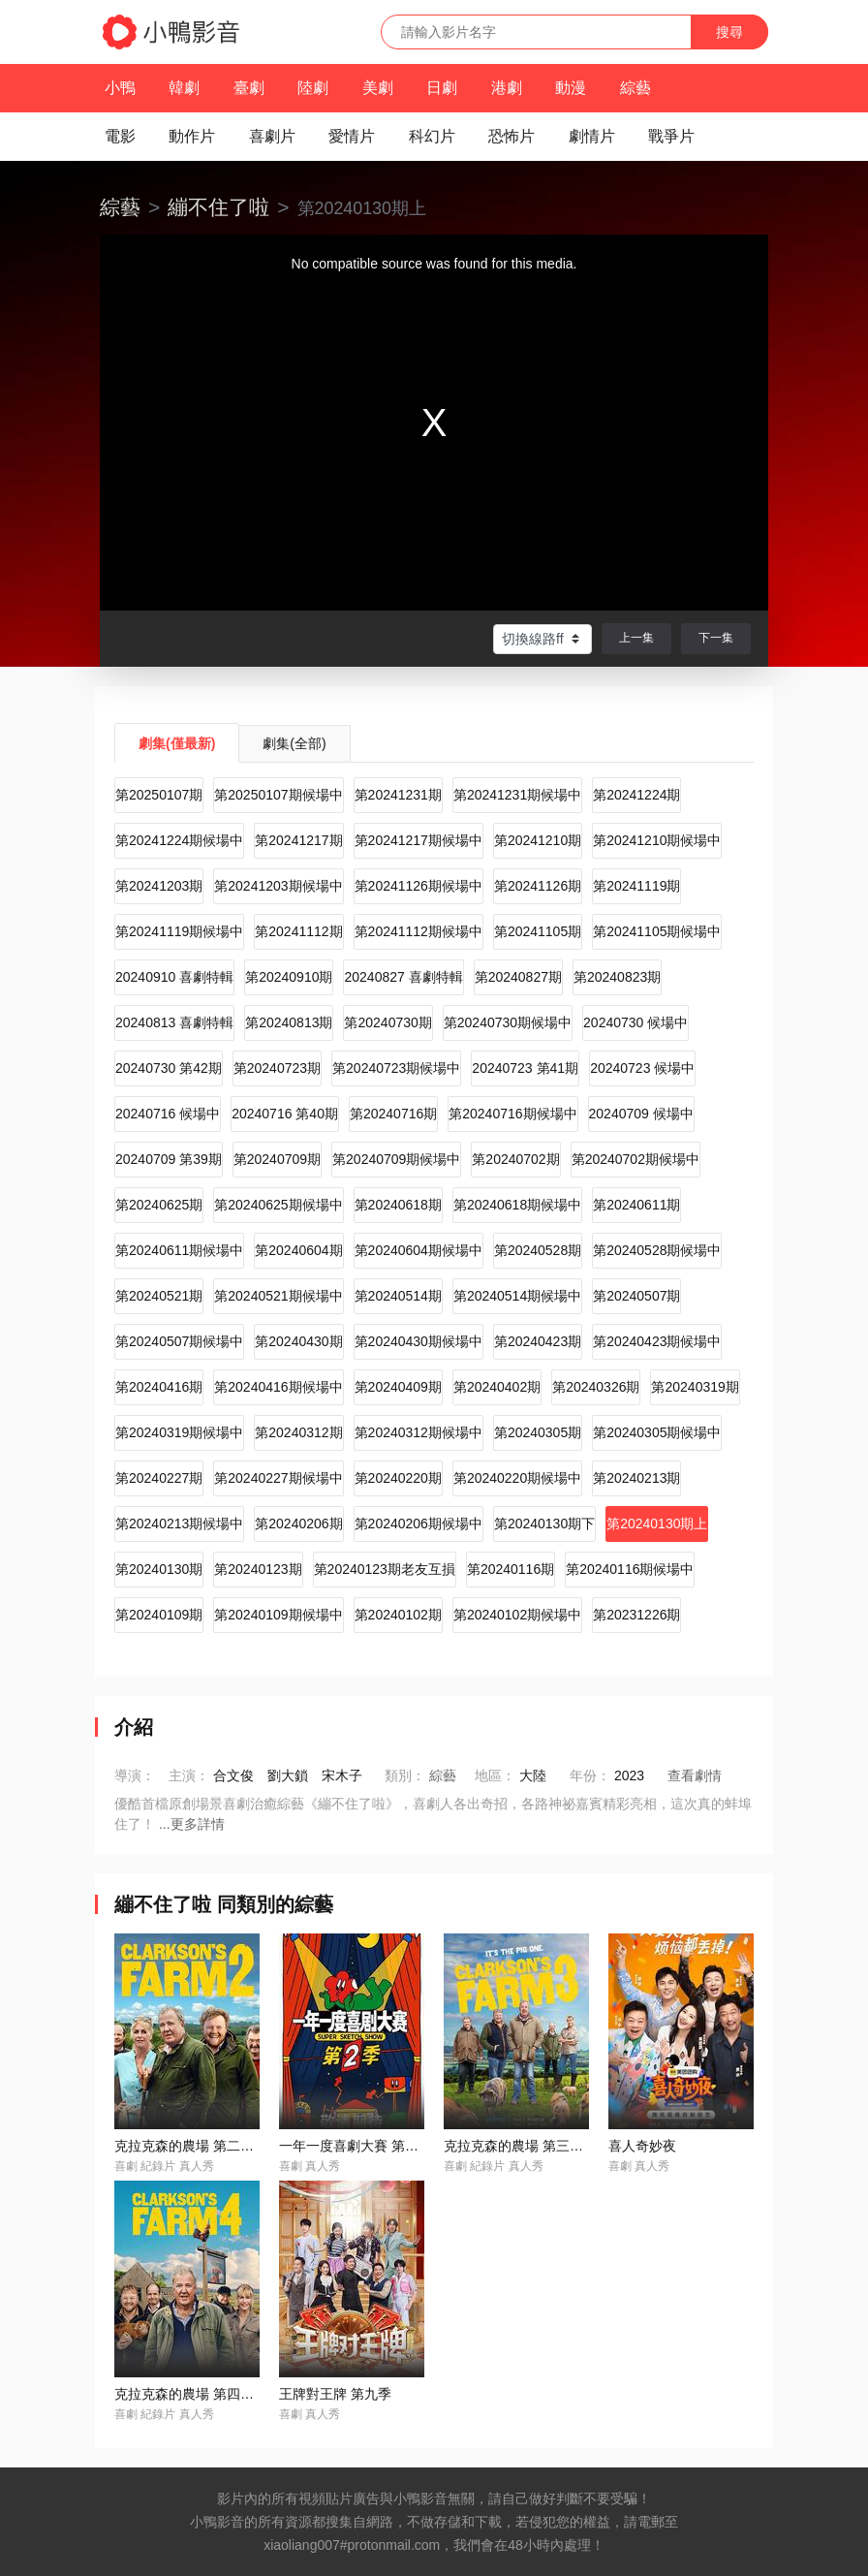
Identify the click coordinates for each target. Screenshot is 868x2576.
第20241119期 (636, 886)
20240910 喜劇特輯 (174, 977)
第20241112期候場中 (418, 931)
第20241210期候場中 (657, 840)
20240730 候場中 (635, 1022)
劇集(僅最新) (177, 743)
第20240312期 (298, 1432)
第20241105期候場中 (657, 931)
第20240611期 (636, 1204)
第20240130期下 (544, 1523)
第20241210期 (537, 840)
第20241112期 (298, 931)
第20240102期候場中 (517, 1614)
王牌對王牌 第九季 (335, 2394)
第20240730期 (387, 1022)
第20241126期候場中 (418, 886)
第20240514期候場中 (517, 1296)
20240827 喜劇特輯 (403, 977)
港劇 (506, 87)
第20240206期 (298, 1523)
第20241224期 (636, 794)
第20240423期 (537, 1341)
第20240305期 (537, 1432)
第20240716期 (393, 1113)
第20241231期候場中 (517, 794)
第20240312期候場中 (418, 1432)
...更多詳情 (192, 1824)
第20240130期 (158, 1569)
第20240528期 (537, 1250)
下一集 (715, 637)
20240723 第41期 (525, 1068)
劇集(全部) (294, 743)
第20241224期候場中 (179, 840)
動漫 (570, 87)
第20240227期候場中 (278, 1478)
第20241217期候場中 (418, 840)
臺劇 (248, 87)
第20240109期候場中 (278, 1614)
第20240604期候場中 (418, 1250)
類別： (405, 1775)
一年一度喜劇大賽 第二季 (355, 2145)
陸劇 (312, 87)
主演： (189, 1775)
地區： (495, 1775)
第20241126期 (537, 886)
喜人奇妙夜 (642, 2145)
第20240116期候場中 (630, 1569)
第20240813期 (288, 1022)
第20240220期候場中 (517, 1478)
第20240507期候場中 (179, 1341)
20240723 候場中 (642, 1068)
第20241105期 (537, 931)
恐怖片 (511, 136)
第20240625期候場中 (278, 1204)
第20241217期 (298, 840)
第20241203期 (158, 886)
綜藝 (635, 87)
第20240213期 (636, 1478)
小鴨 (120, 87)
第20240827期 (518, 977)
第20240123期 (257, 1569)
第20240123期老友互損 (384, 1569)
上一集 (636, 637)
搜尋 (729, 32)
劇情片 (592, 136)
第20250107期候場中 (278, 794)
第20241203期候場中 (278, 886)
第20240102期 (398, 1614)
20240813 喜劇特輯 (174, 1022)
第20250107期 (158, 794)
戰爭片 (671, 136)
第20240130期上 (656, 1523)
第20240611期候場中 (179, 1250)
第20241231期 (398, 794)
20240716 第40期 (285, 1113)
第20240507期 (636, 1296)
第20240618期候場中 (517, 1204)
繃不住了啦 (218, 207)
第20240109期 (158, 1614)
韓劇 (184, 87)
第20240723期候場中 (396, 1068)
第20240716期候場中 (512, 1113)
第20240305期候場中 (657, 1432)
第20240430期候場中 (418, 1341)
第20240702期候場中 (635, 1159)
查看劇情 (694, 1775)
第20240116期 (510, 1569)
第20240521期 (158, 1296)
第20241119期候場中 (179, 931)
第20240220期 (398, 1478)
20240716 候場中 (167, 1113)
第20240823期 (617, 977)
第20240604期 (298, 1250)
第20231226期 (636, 1614)
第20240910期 (288, 977)
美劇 (377, 87)
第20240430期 (298, 1341)
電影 (120, 136)
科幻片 (432, 136)
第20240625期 (158, 1204)
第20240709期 (277, 1159)
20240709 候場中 (641, 1113)
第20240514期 (398, 1296)
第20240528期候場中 (657, 1250)
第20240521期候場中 (278, 1296)
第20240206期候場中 (418, 1523)
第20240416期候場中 (278, 1387)
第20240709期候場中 (396, 1159)
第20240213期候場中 (179, 1523)
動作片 (192, 136)
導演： (134, 1775)
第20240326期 (595, 1387)
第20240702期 (515, 1159)
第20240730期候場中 (508, 1022)
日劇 (441, 87)
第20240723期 (277, 1068)
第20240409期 (398, 1387)
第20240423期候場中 (657, 1341)
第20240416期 (158, 1387)
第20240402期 (497, 1387)
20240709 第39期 (168, 1159)
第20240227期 (158, 1478)
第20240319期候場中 (179, 1432)
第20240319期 (694, 1387)
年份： (590, 1775)
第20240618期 (398, 1204)
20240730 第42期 (168, 1068)
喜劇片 (272, 136)
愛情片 (351, 136)
